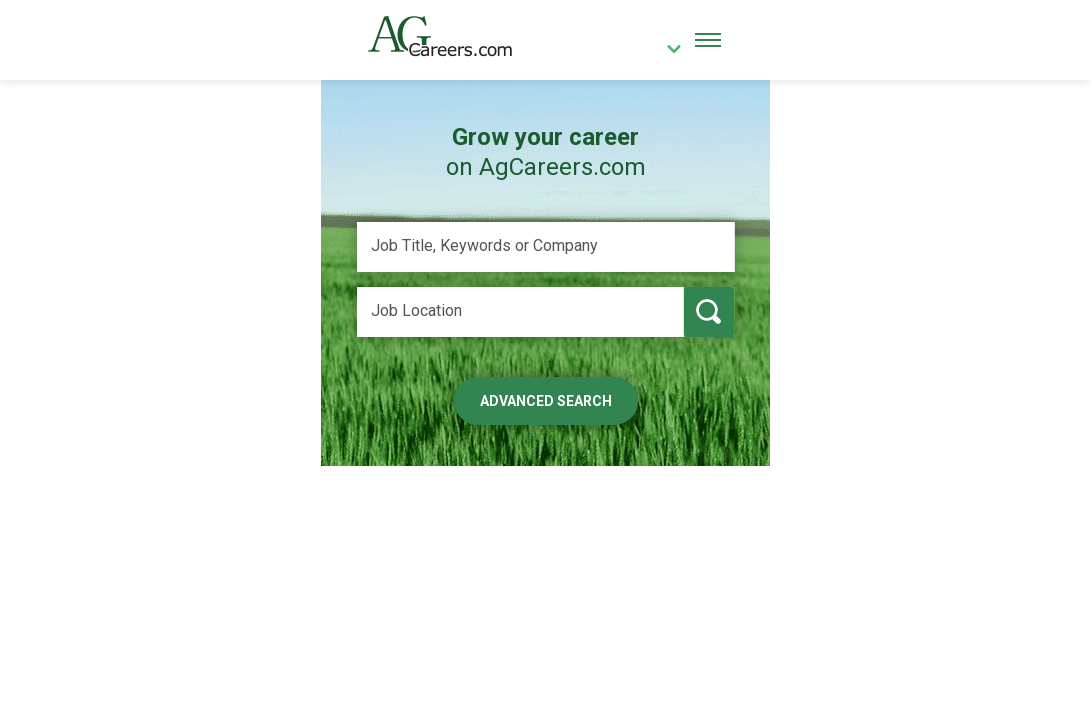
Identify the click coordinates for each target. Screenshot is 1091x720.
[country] (666, 51)
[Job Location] (520, 312)
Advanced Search (546, 401)
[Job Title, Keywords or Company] (546, 247)
